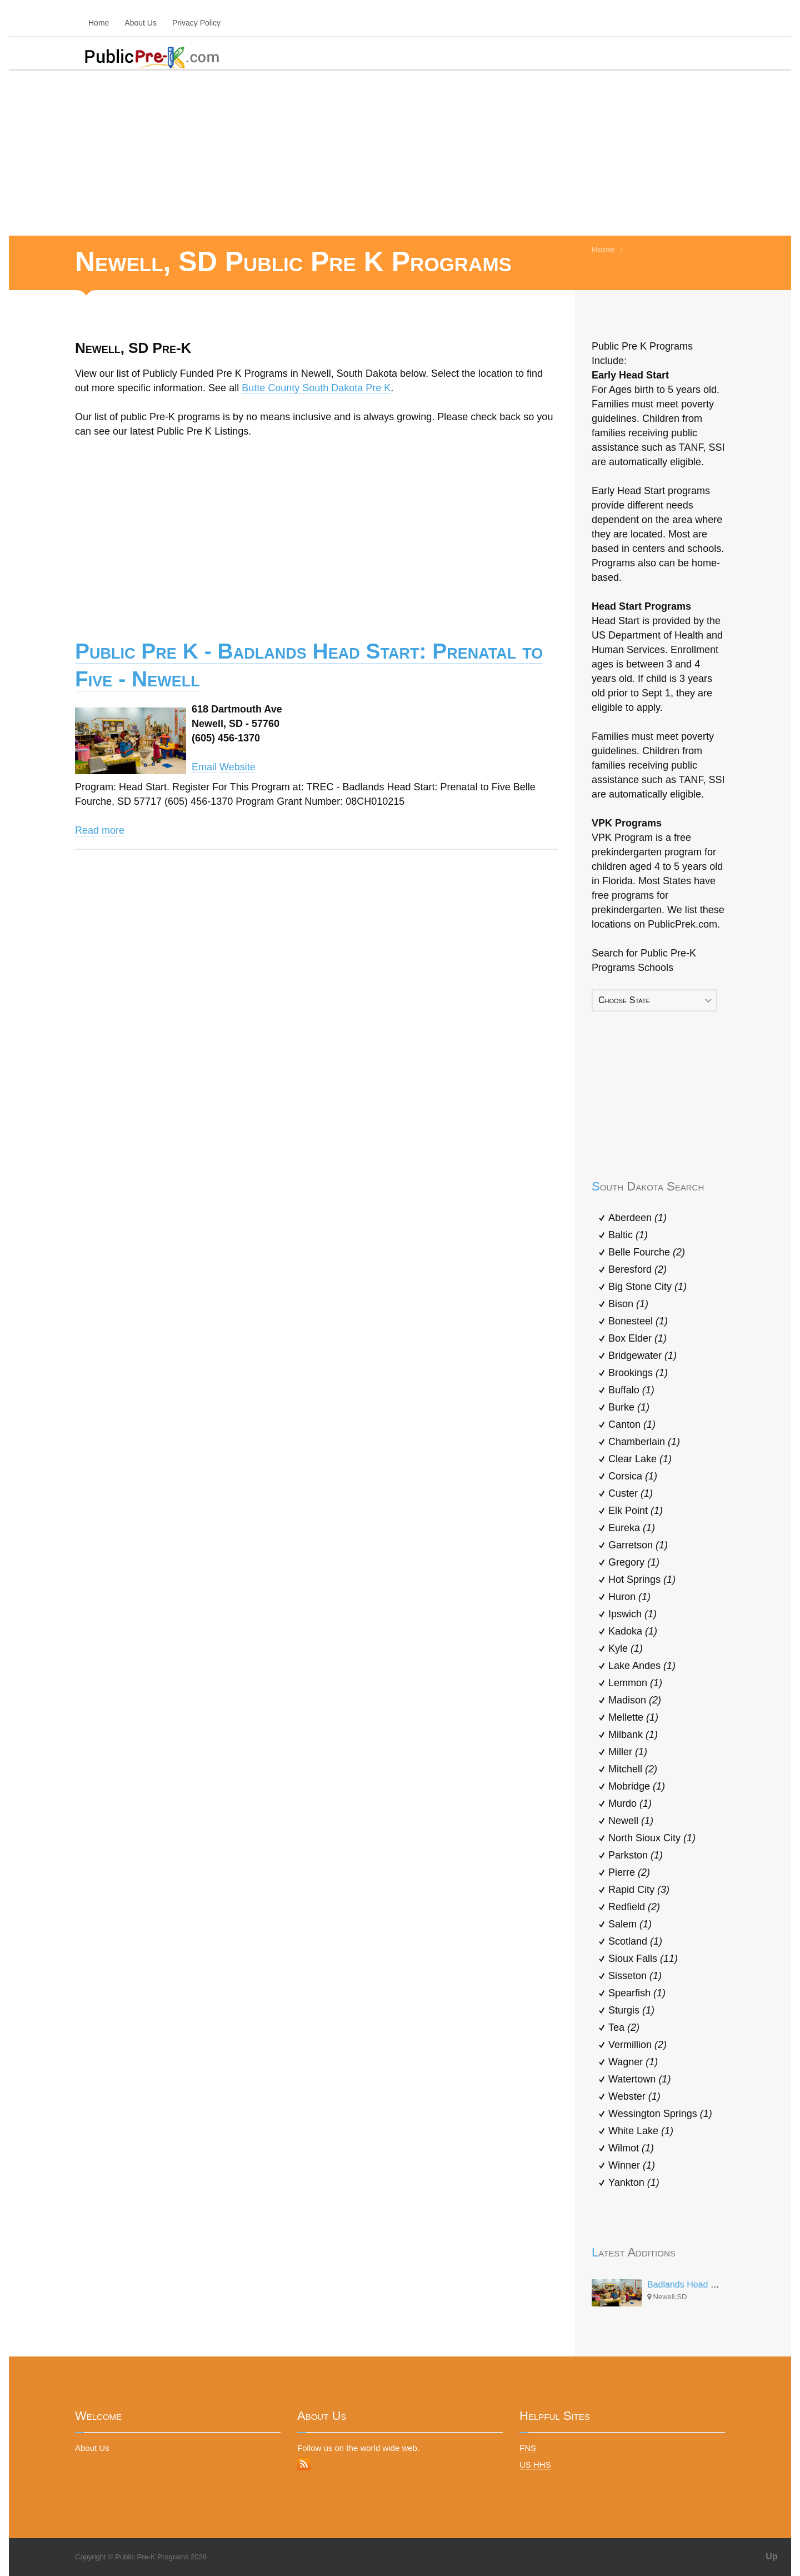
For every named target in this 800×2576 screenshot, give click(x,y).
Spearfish (637, 1993)
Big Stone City (647, 1286)
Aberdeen (637, 1217)
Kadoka (632, 1631)
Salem (630, 1924)
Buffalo (631, 1390)
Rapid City (638, 1889)
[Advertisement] (400, 152)
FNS (527, 2448)
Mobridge (636, 1786)
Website (237, 767)
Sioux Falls (643, 1958)
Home (98, 22)
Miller (627, 1751)
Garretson (638, 1545)
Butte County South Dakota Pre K (316, 387)
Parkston (635, 1855)
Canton (632, 1424)
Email (204, 767)
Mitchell (632, 1769)
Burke (628, 1407)
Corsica (632, 1476)
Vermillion (637, 2044)
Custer (630, 1493)
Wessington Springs (660, 2113)
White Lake (640, 2130)
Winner (631, 2165)
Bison (628, 1303)
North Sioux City (652, 1837)
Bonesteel (638, 1321)
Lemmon (635, 1682)
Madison (634, 1700)
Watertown (639, 2079)
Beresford (637, 1269)
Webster (634, 2096)
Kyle (625, 1648)
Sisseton (635, 1975)
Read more (99, 830)
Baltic (628, 1234)
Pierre (629, 1872)
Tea (623, 2027)
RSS (304, 2463)
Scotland (635, 1941)
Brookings (638, 1372)
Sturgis (631, 2010)
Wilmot (631, 2148)
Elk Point (635, 1510)
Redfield (634, 1906)
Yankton (633, 2182)
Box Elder (637, 1338)
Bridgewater (642, 1355)
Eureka (631, 1527)
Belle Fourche (646, 1252)
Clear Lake (640, 1458)
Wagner (633, 2061)
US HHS (535, 2464)
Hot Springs (642, 1579)
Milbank (633, 1734)
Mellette (633, 1717)
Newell (630, 1820)
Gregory (633, 1562)
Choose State (624, 1000)
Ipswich (632, 1614)
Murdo (630, 1803)
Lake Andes (642, 1665)
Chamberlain (644, 1441)
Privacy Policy (196, 22)
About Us (140, 22)
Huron (629, 1596)
